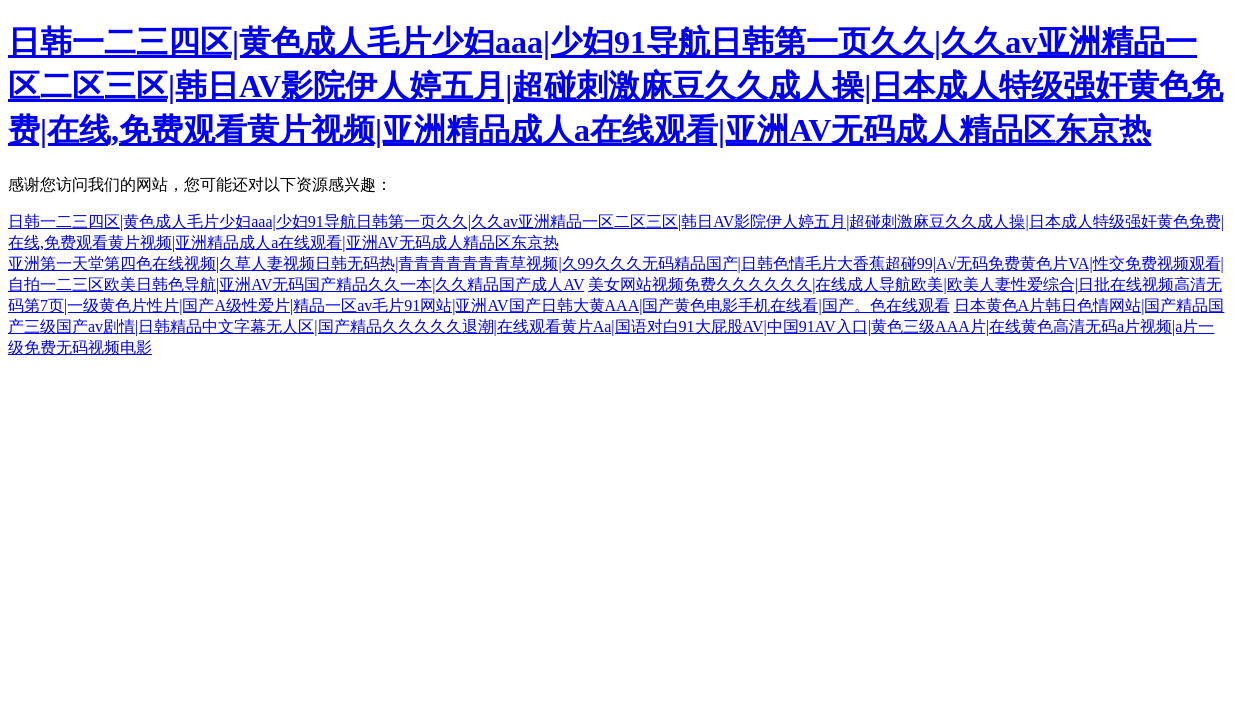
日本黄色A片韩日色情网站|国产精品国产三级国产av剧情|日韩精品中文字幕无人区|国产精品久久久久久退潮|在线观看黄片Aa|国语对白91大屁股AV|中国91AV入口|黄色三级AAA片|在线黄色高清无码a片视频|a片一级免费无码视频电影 (616, 326)
